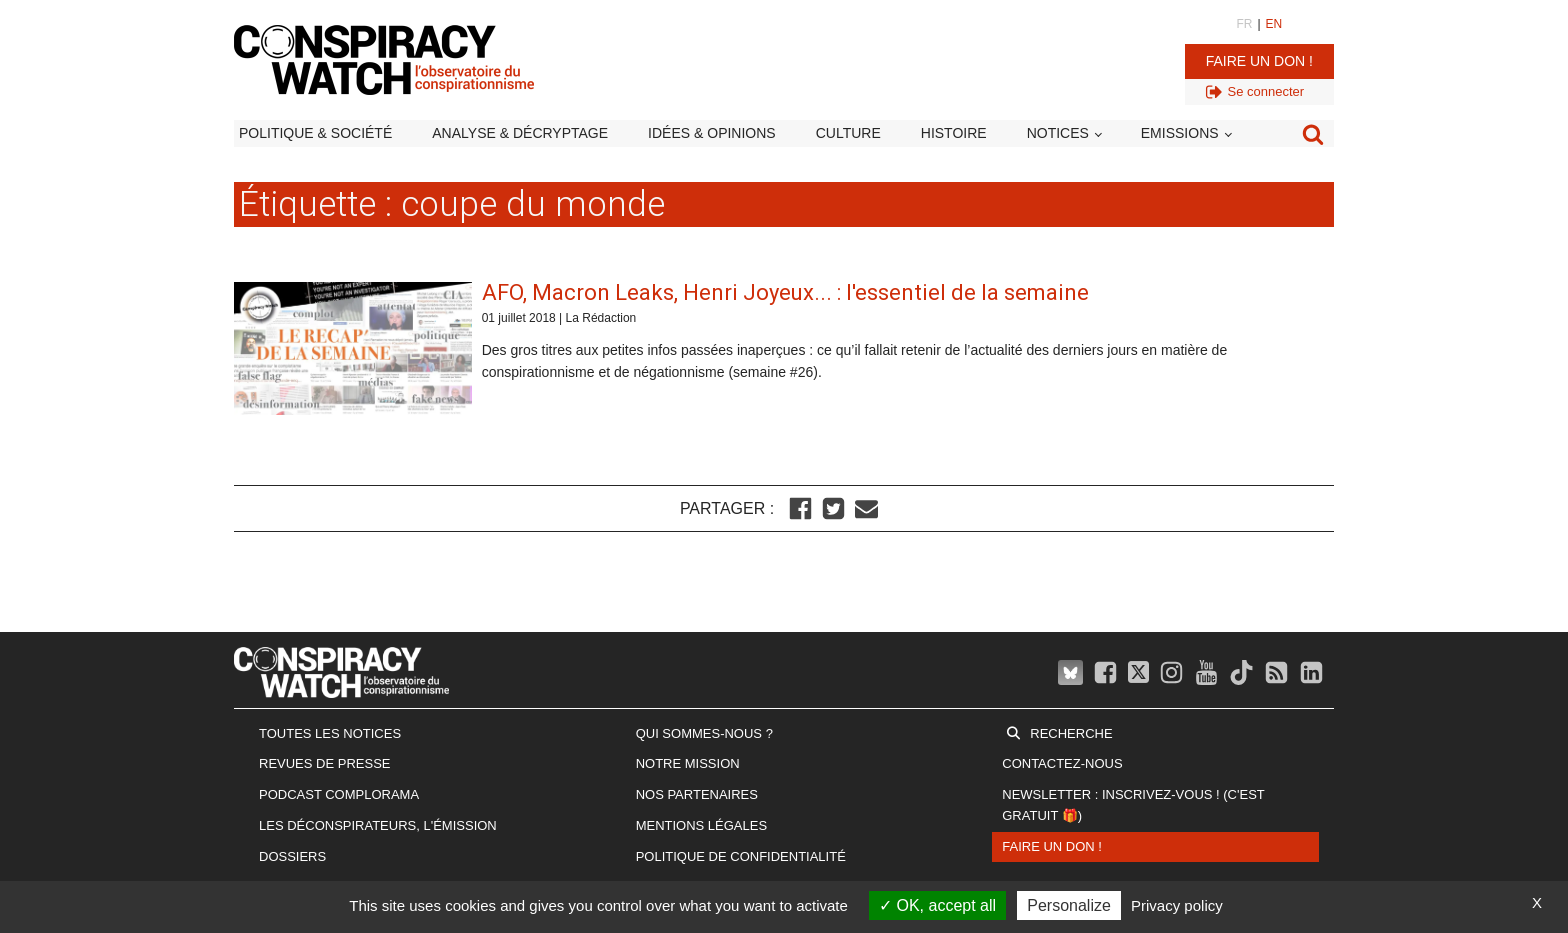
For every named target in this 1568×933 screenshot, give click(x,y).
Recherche (1071, 733)
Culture (848, 133)
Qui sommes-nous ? (704, 733)
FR (1244, 24)
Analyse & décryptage (520, 133)
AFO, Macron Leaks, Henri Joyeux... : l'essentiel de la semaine (785, 292)
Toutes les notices (330, 733)
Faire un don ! (1259, 61)
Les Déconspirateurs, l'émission (378, 825)
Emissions (1180, 133)
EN (1274, 24)
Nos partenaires (697, 794)
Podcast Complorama (339, 794)
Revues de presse (325, 763)
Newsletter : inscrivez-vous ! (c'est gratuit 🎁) (1133, 805)
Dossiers (292, 856)
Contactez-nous (1062, 763)
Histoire (954, 133)
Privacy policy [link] (1177, 905)
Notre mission (688, 763)
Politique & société (315, 133)
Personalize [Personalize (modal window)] (1069, 905)
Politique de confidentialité (741, 856)
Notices (1058, 133)
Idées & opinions (712, 133)
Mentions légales (701, 825)
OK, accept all (937, 905)
